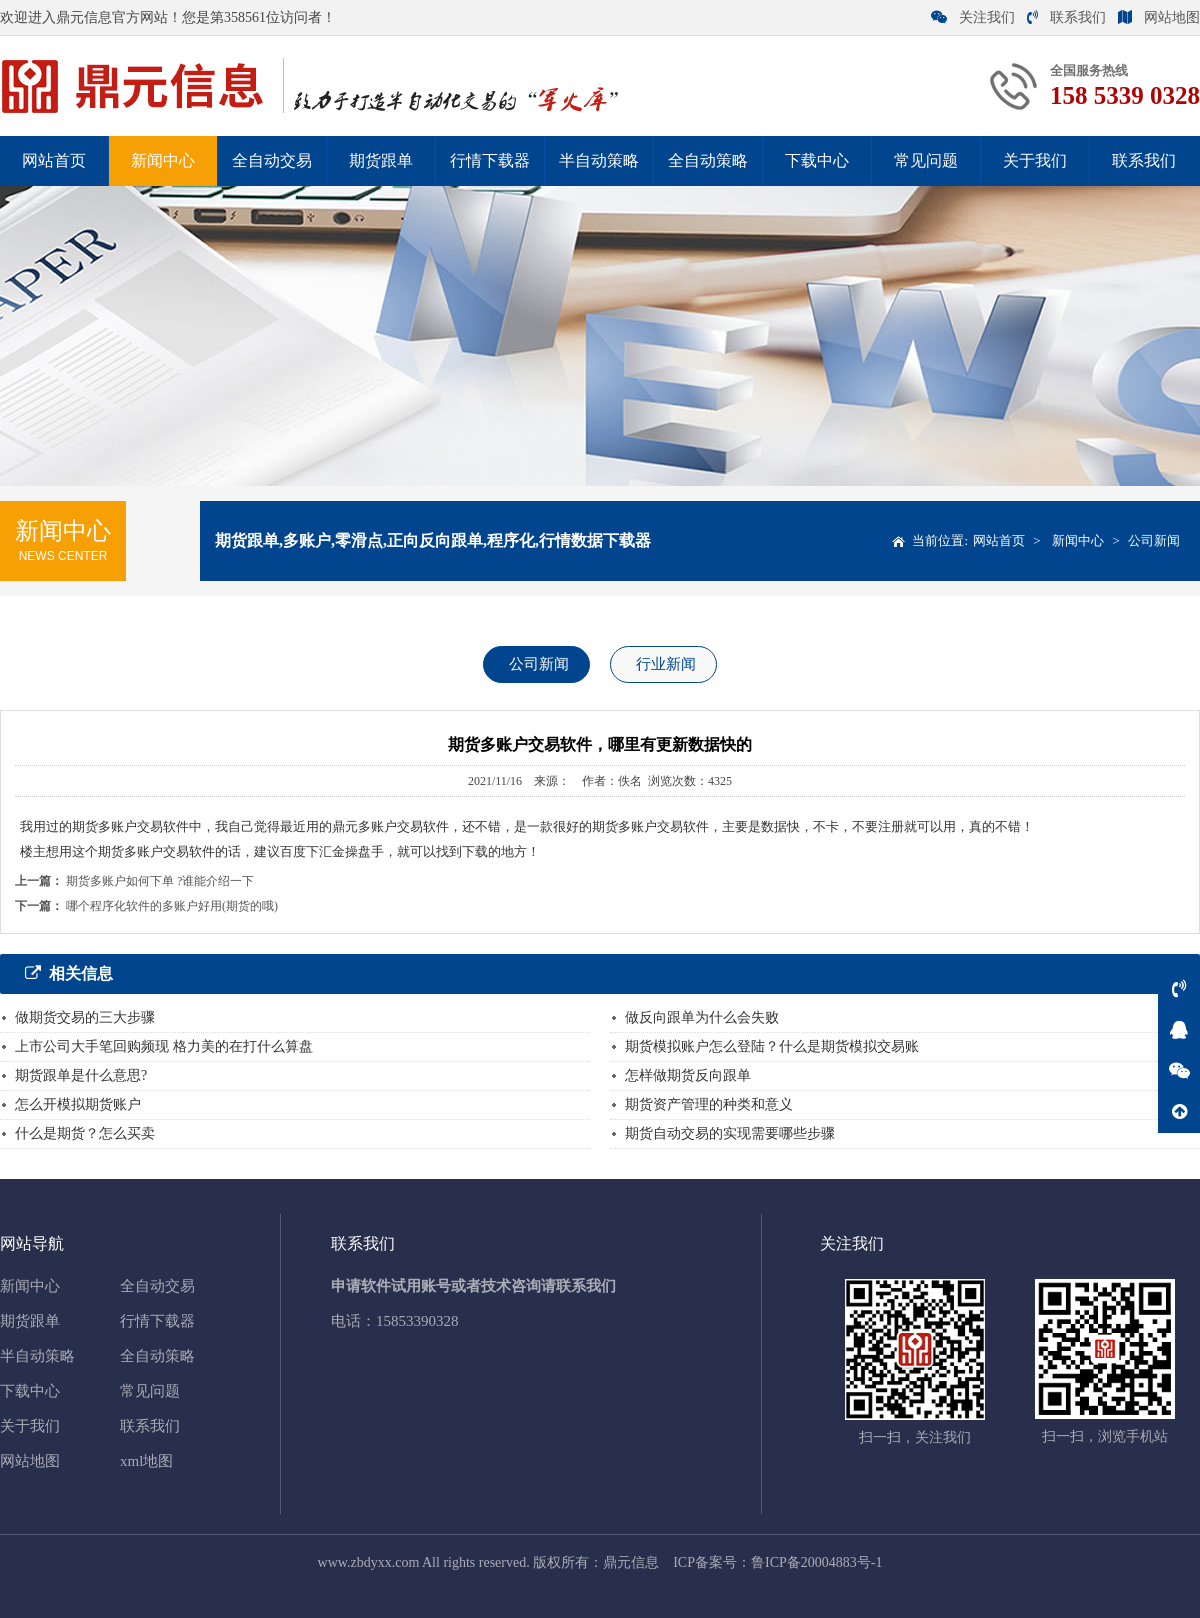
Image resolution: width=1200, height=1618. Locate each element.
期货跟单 (381, 160)
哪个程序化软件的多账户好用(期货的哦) (172, 906)
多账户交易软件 (403, 826)
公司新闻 (1154, 540)
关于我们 (1035, 160)
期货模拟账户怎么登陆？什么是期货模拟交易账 (772, 1046)
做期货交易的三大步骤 (85, 1017)
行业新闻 (666, 664)
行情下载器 (490, 160)
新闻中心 (163, 160)
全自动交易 (272, 160)
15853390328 (417, 1321)
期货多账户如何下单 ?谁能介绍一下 (160, 881)
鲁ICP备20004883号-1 (816, 1562)
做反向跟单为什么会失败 (702, 1017)
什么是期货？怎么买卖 (85, 1133)
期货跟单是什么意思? (81, 1075)
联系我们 (1066, 17)
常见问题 (926, 160)
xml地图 (146, 1461)
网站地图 (1159, 17)
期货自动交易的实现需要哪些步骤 (730, 1133)
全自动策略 (708, 160)
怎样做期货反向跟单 (688, 1075)
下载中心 (817, 160)
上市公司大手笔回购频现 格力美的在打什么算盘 (164, 1046)
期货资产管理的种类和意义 (709, 1104)
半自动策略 (599, 160)
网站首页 (54, 160)
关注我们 (973, 17)
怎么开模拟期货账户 (78, 1104)
